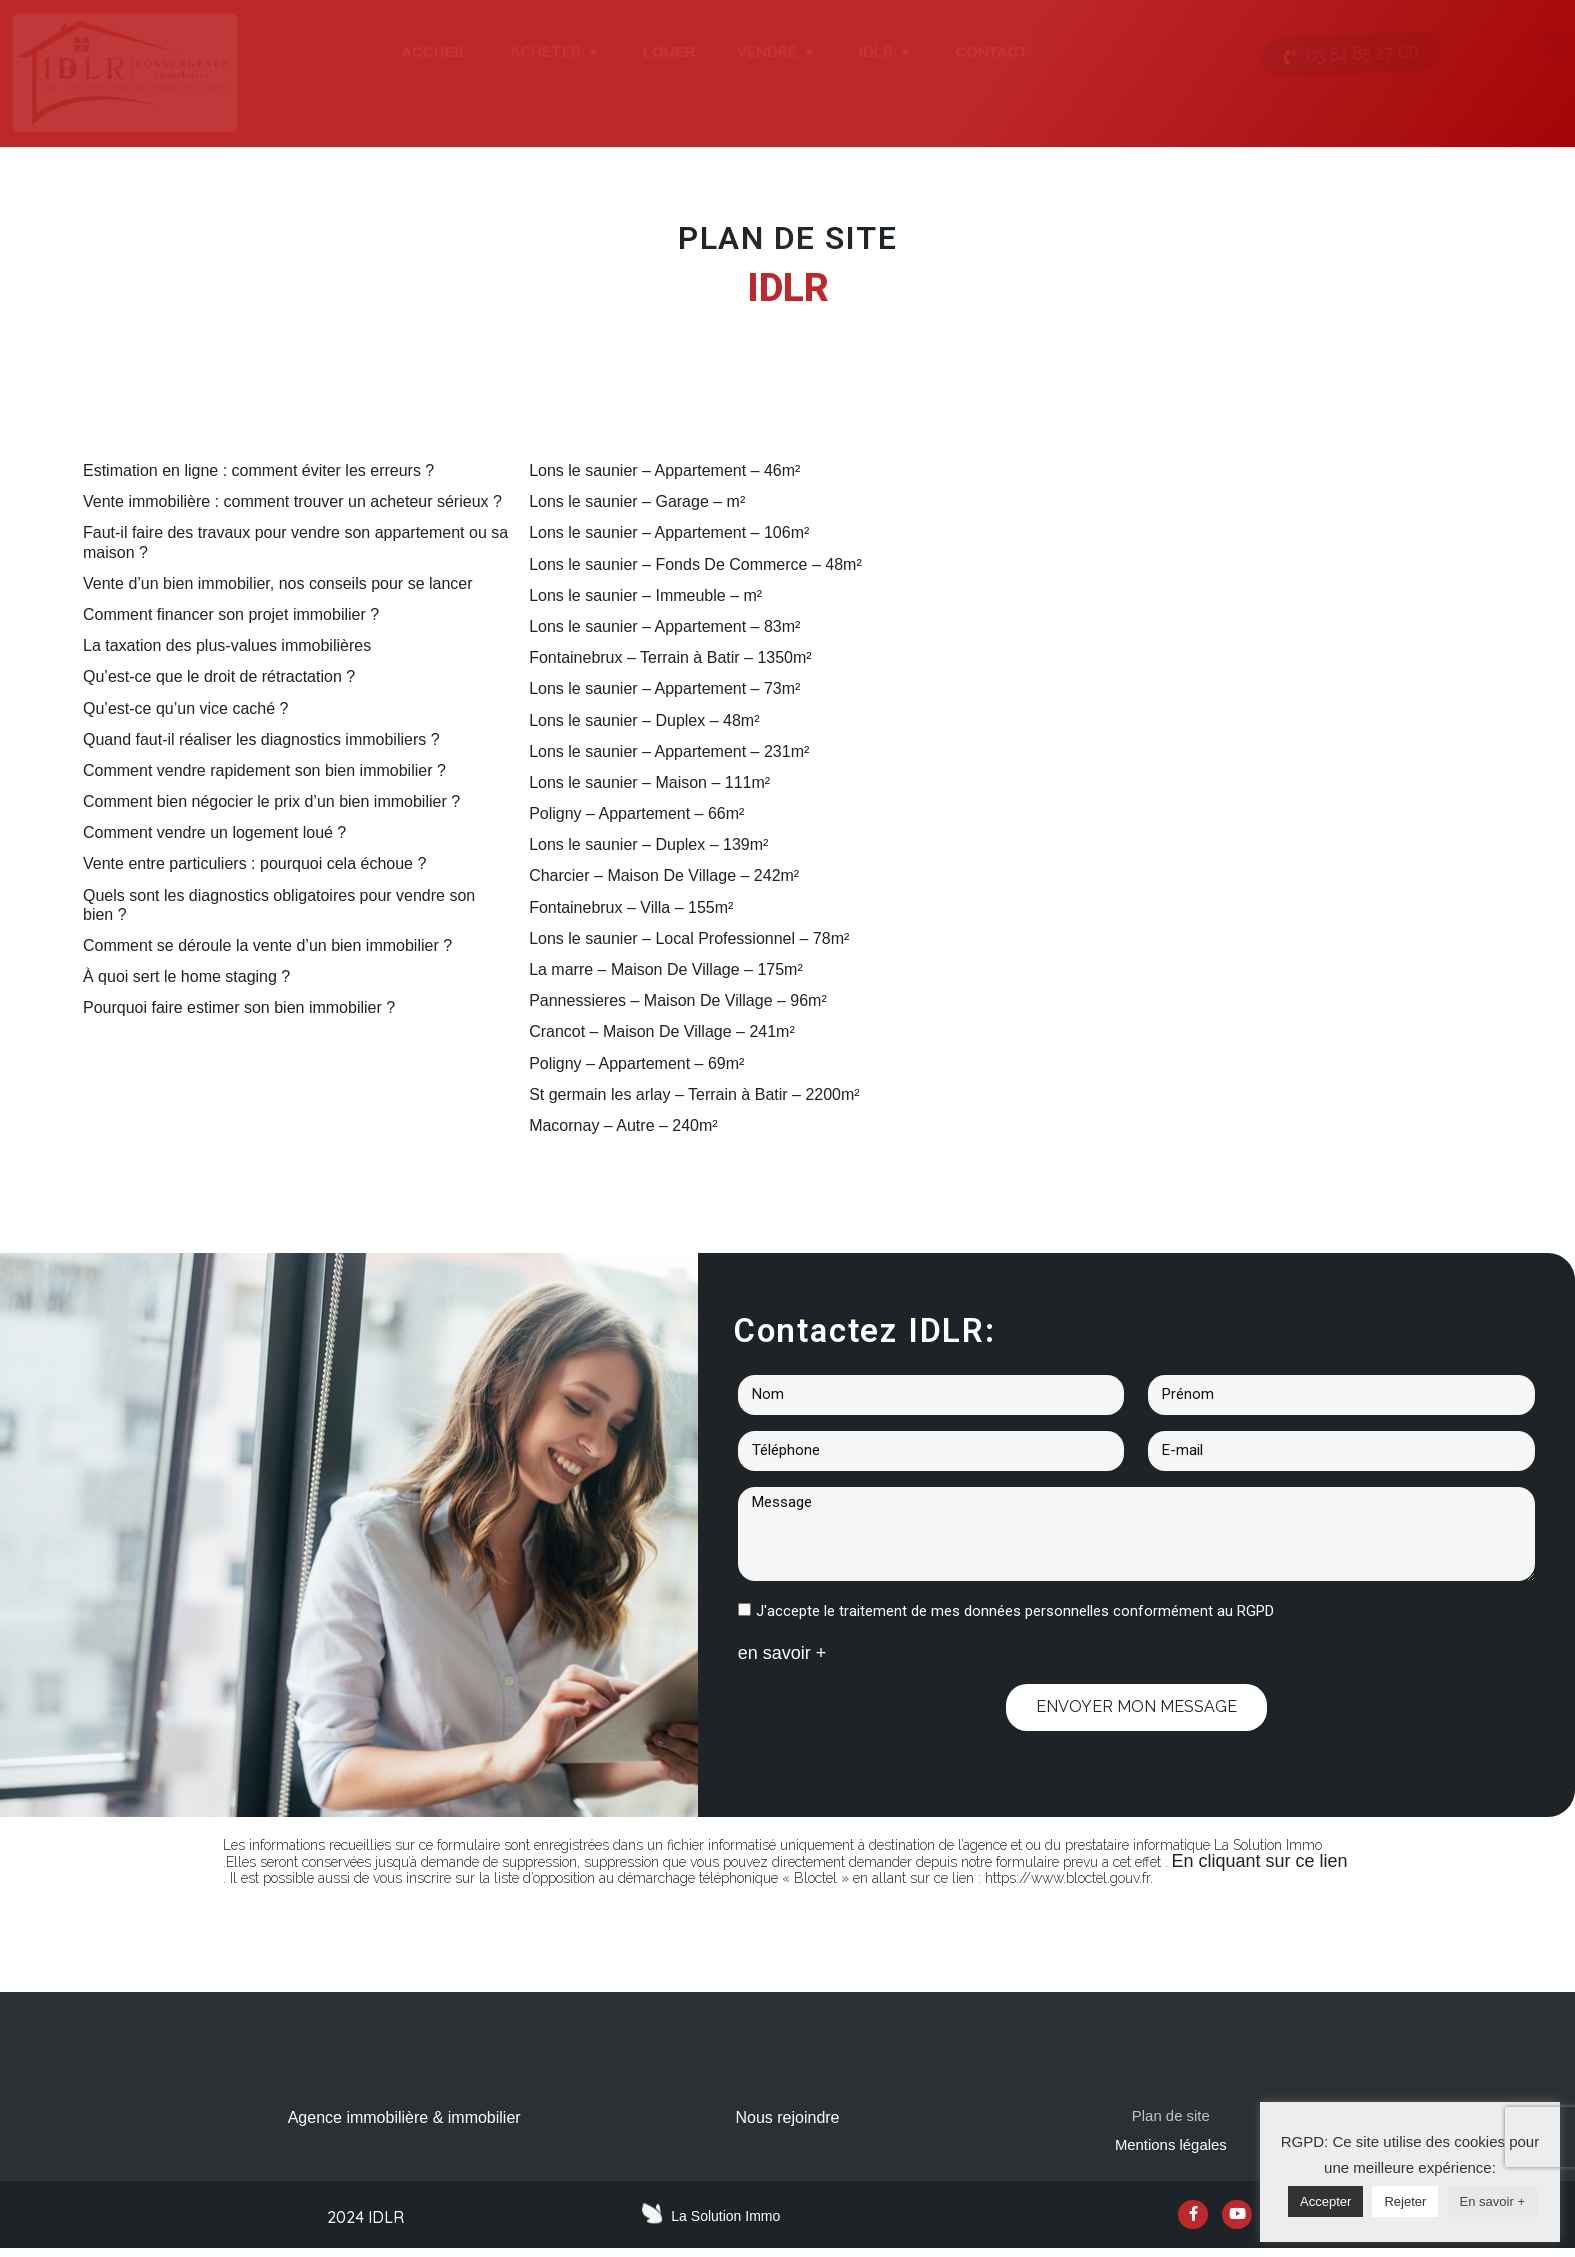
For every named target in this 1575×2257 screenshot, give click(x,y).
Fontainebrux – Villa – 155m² (631, 907)
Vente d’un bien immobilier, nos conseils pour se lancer (278, 583)
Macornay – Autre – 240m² (623, 1125)
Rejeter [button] (1405, 2201)
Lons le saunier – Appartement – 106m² (669, 532)
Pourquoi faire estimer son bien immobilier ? (239, 1007)
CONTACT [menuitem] (991, 51)
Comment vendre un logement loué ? (214, 832)
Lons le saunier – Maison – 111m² (649, 782)
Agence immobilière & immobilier (404, 2117)
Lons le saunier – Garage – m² (637, 501)
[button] (593, 52)
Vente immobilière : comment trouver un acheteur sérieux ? (292, 501)
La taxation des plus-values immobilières (227, 645)
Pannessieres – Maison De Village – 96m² (678, 1000)
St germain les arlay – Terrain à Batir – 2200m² (694, 1094)
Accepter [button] (1325, 2201)
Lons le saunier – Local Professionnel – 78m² (689, 938)
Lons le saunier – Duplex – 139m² (648, 844)
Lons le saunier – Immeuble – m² (645, 595)
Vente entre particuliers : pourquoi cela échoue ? (254, 863)
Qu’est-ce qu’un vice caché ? (185, 708)
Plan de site (1171, 2117)
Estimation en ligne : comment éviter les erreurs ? (258, 470)
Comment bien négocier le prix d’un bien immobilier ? (271, 801)
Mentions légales (1171, 2149)
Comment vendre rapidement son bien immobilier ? (264, 770)
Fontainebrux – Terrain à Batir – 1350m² (670, 657)
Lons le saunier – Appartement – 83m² (664, 626)
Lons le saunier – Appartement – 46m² (664, 470)
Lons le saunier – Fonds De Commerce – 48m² (695, 564)
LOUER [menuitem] (669, 51)
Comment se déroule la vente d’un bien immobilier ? (267, 945)
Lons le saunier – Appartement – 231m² (669, 751)
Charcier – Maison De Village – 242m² (664, 875)
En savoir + (1492, 2201)
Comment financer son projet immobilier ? (231, 614)
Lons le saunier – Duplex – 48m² (644, 720)
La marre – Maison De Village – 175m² (666, 969)
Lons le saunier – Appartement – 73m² (664, 688)
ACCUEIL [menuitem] (434, 51)
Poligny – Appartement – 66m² (636, 813)
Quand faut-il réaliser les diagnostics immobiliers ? (261, 739)
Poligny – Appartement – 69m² (636, 1063)
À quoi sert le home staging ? (186, 976)
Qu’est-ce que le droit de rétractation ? (219, 676)
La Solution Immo (725, 2221)
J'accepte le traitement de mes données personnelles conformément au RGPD (1015, 1611)
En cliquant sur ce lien (1260, 1861)
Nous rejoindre (787, 2117)
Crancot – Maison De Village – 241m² (662, 1031)
